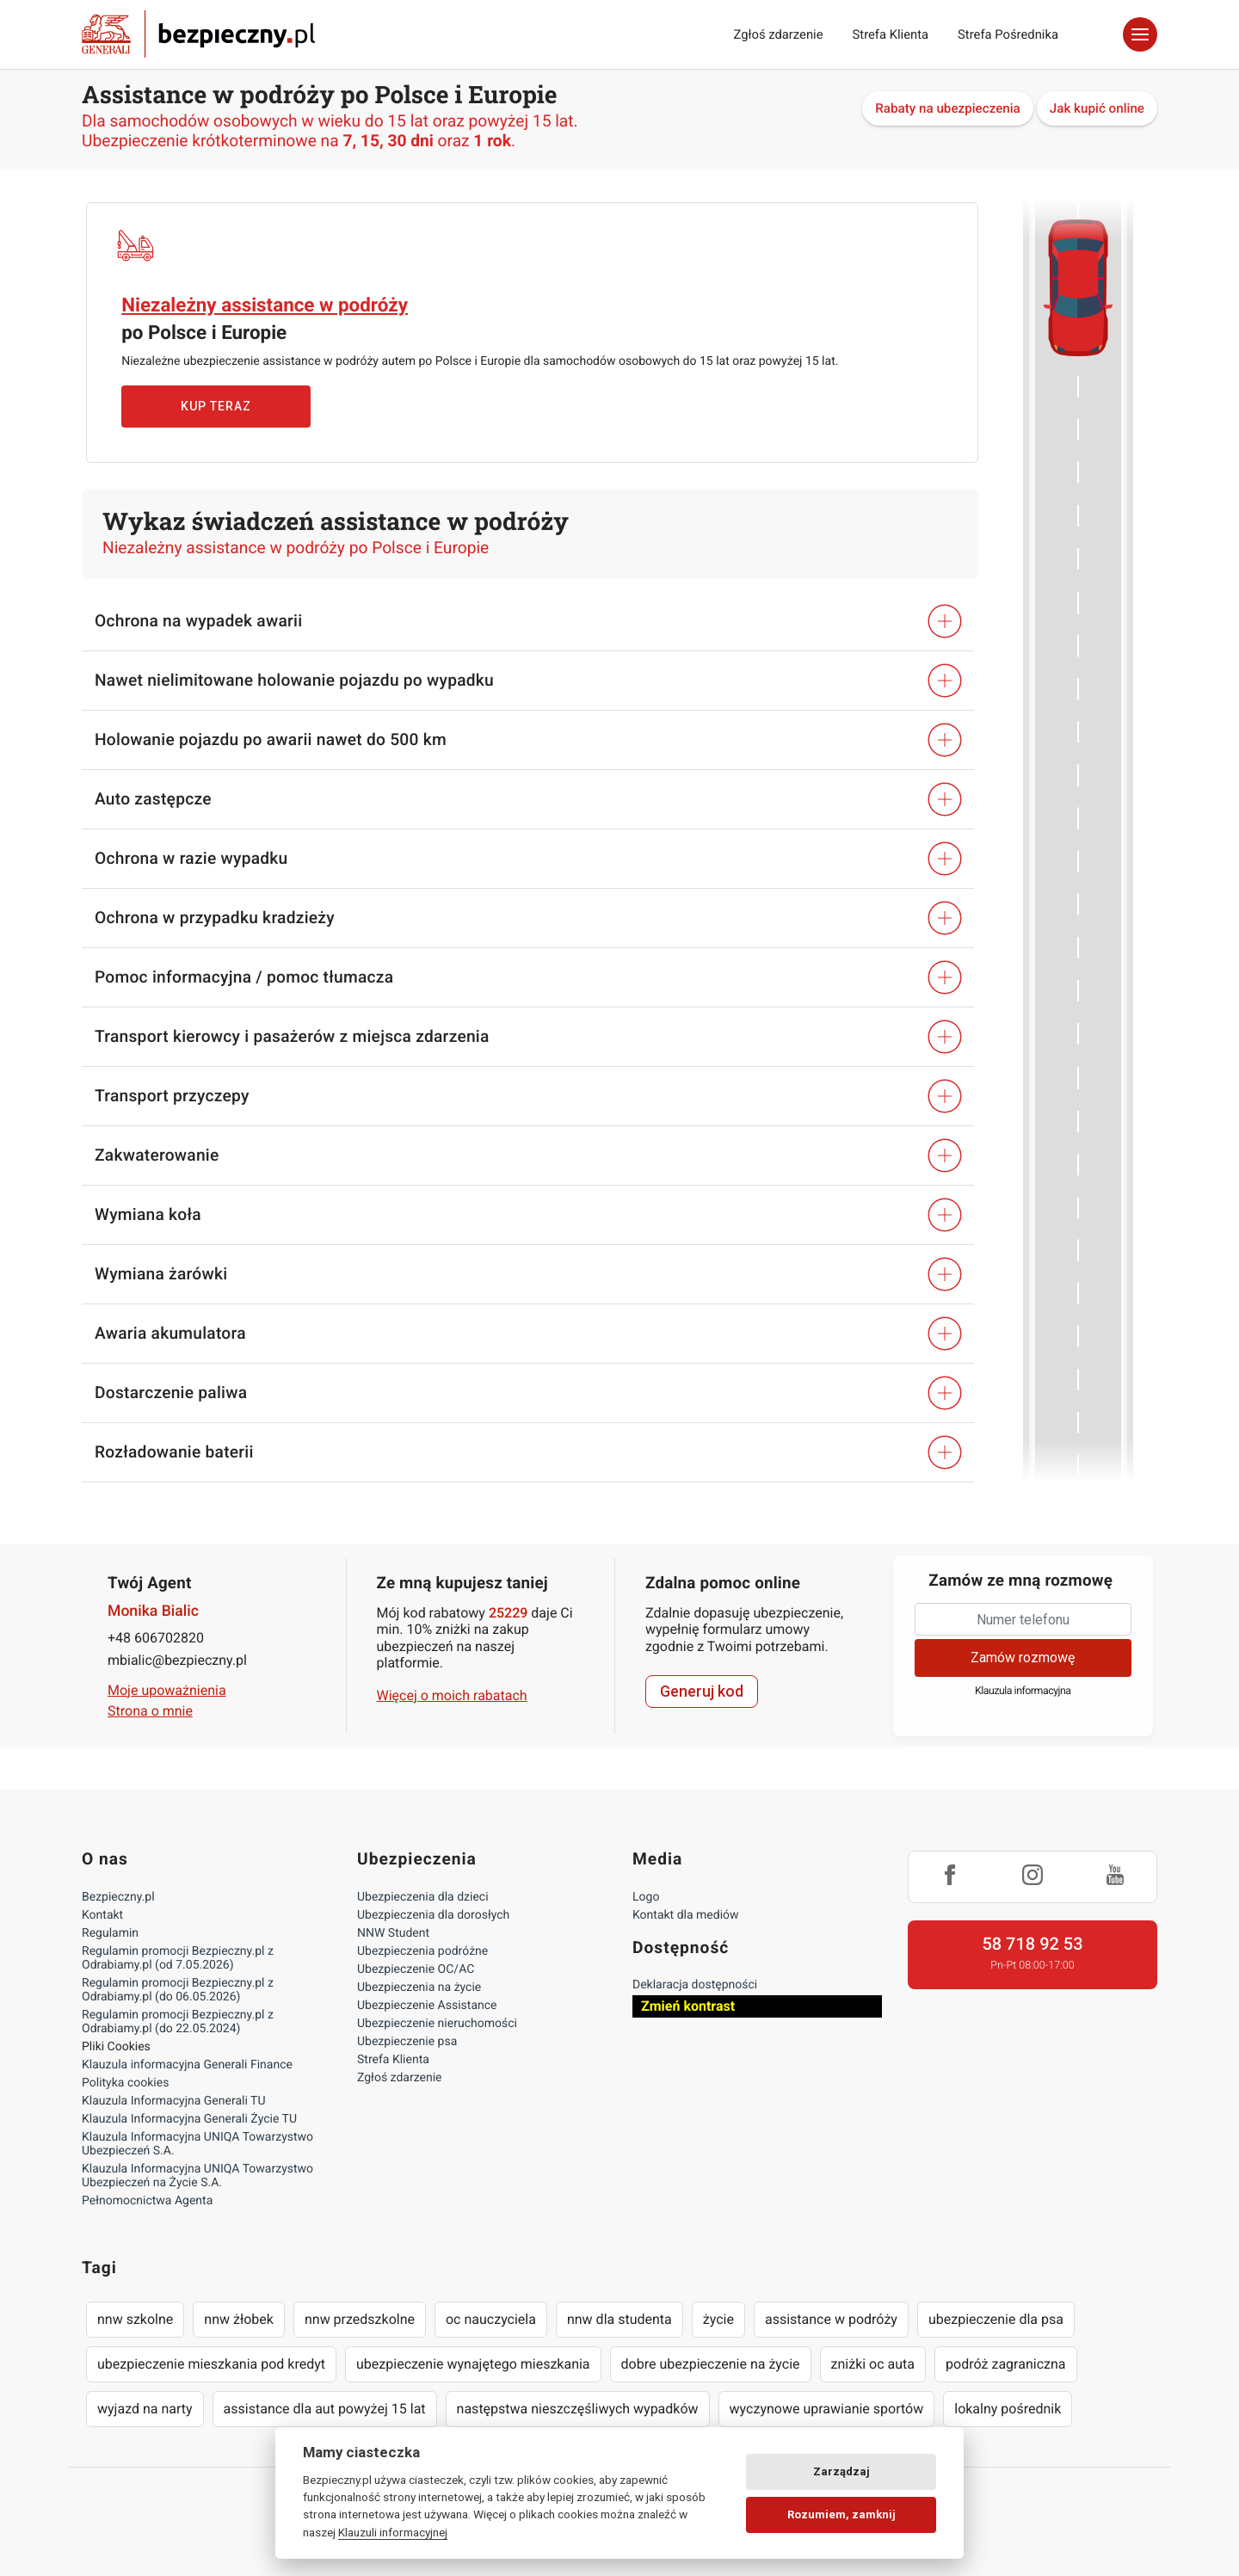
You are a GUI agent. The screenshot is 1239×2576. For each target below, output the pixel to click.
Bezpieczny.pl (118, 1897)
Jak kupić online (1097, 108)
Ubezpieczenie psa (407, 2042)
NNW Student (393, 1933)
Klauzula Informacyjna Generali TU (173, 2101)
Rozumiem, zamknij (841, 2514)
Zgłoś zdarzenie (778, 34)
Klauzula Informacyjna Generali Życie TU (189, 2119)
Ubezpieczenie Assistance (427, 2005)
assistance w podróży (831, 2319)
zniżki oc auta (873, 2364)
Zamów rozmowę (1023, 1657)
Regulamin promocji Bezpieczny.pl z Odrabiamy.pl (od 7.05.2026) (178, 1958)
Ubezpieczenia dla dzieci (423, 1897)
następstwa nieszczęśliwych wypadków (578, 2408)
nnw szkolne (135, 2319)
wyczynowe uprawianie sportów (827, 2408)
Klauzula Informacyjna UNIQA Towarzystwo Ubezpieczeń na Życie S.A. (197, 2176)
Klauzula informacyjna (1023, 1691)
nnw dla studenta (619, 2319)
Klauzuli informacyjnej (392, 2532)
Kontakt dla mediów (685, 1915)
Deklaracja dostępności (694, 1985)
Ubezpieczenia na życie (419, 1987)
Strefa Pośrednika (1008, 34)
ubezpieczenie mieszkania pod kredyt (211, 2364)
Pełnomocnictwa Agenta (147, 2201)
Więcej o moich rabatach (452, 1695)
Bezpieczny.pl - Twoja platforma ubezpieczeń (198, 34)
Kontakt (102, 1915)
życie (718, 2319)
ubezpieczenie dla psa (995, 2319)
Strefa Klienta (891, 34)
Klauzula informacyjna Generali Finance (187, 2065)
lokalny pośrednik (1007, 2408)
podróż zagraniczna (1005, 2364)
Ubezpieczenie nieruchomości (437, 2024)
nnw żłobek (239, 2319)
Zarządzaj (841, 2471)
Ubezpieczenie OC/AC (415, 1969)
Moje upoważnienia (167, 1690)
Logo (645, 1897)
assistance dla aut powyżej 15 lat (325, 2408)
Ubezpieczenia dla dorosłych (433, 1915)
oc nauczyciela (491, 2319)
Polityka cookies (125, 2083)
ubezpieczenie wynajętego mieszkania (473, 2364)
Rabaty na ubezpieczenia (947, 108)
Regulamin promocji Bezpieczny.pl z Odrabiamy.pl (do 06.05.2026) (178, 1990)
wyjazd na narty (145, 2408)
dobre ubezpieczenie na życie (710, 2364)
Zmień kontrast (688, 2006)
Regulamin (110, 1933)
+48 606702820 (156, 1638)
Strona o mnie (150, 1711)
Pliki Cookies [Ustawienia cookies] (116, 2047)
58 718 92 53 (1032, 1943)
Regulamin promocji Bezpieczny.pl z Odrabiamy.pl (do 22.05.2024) (178, 2022)
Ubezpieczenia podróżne (422, 1951)
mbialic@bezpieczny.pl (177, 1660)
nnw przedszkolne (360, 2319)
